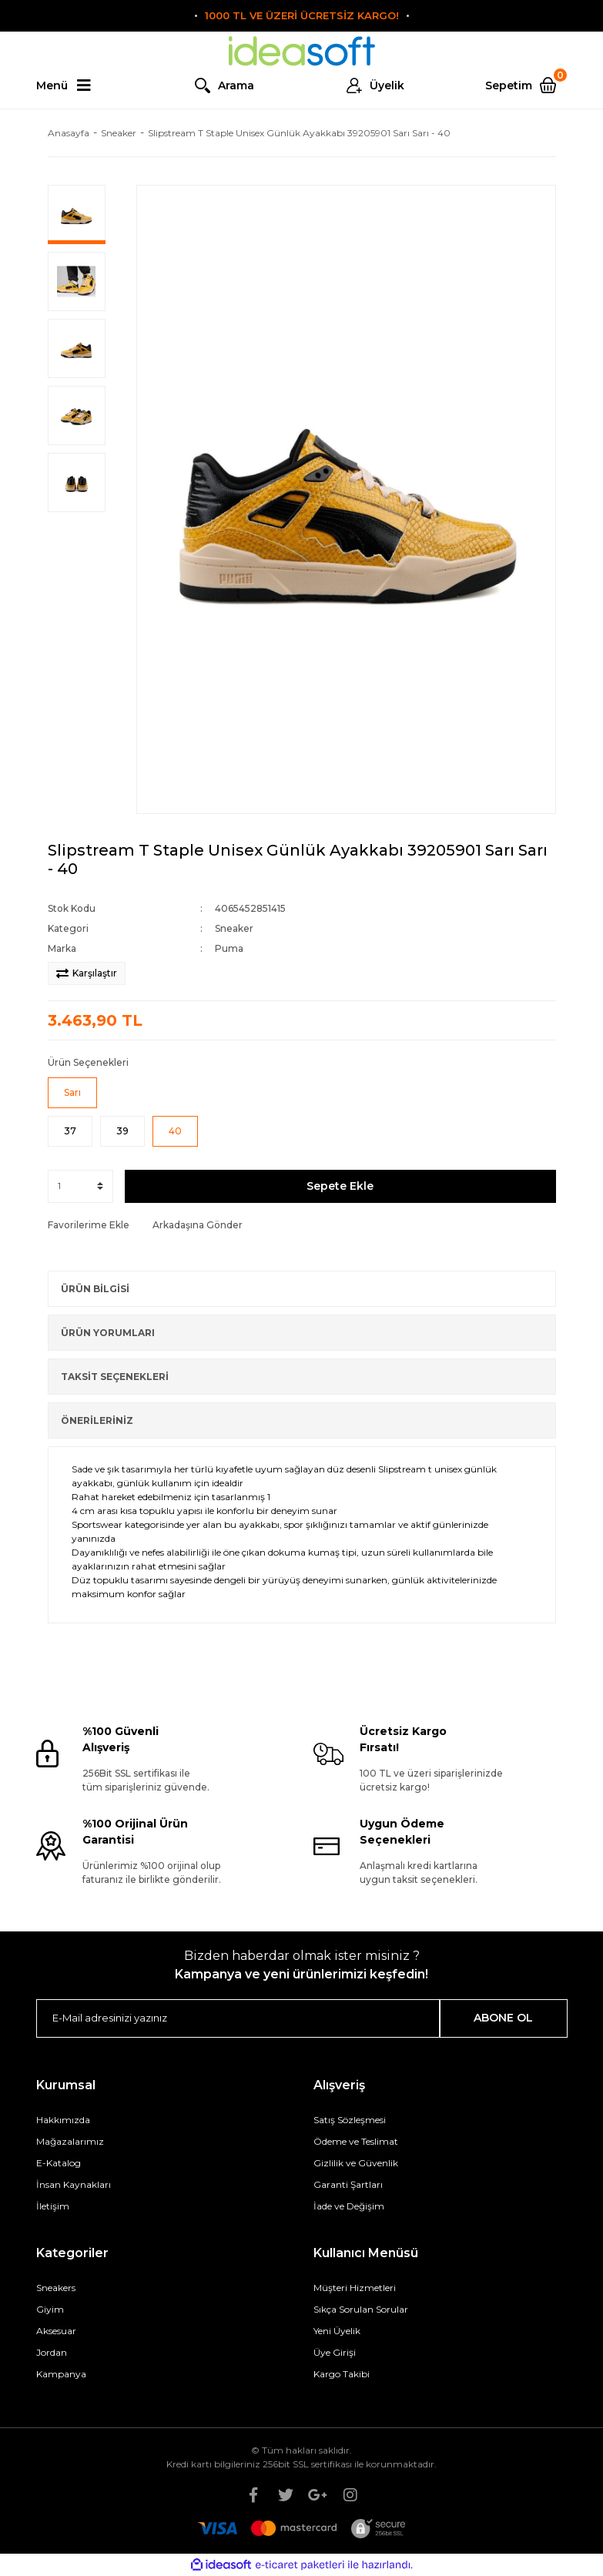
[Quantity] (80, 1186)
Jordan (51, 2352)
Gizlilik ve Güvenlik (355, 2163)
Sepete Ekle (340, 1186)
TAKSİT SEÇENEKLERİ (115, 1376)
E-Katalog (58, 2163)
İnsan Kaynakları (73, 2184)
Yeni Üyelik (336, 2330)
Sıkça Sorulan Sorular (360, 2309)
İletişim (52, 2206)
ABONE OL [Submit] (503, 2018)
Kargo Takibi (341, 2374)
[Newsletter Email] (238, 2018)
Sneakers (55, 2287)
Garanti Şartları (348, 2184)
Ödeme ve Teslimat (355, 2141)
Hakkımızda (63, 2119)
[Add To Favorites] (88, 1225)
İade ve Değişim (348, 2206)
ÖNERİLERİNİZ (97, 1420)
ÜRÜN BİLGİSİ (95, 1289)
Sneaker (234, 928)
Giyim (50, 2309)
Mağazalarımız (70, 2141)
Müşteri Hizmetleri (354, 2287)
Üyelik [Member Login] (387, 85)
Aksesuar (56, 2330)
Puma (229, 948)
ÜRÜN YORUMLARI (108, 1332)
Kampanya (61, 2374)
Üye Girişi (334, 2352)
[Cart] (526, 85)
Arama (236, 85)
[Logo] (302, 51)
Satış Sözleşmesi (349, 2119)
